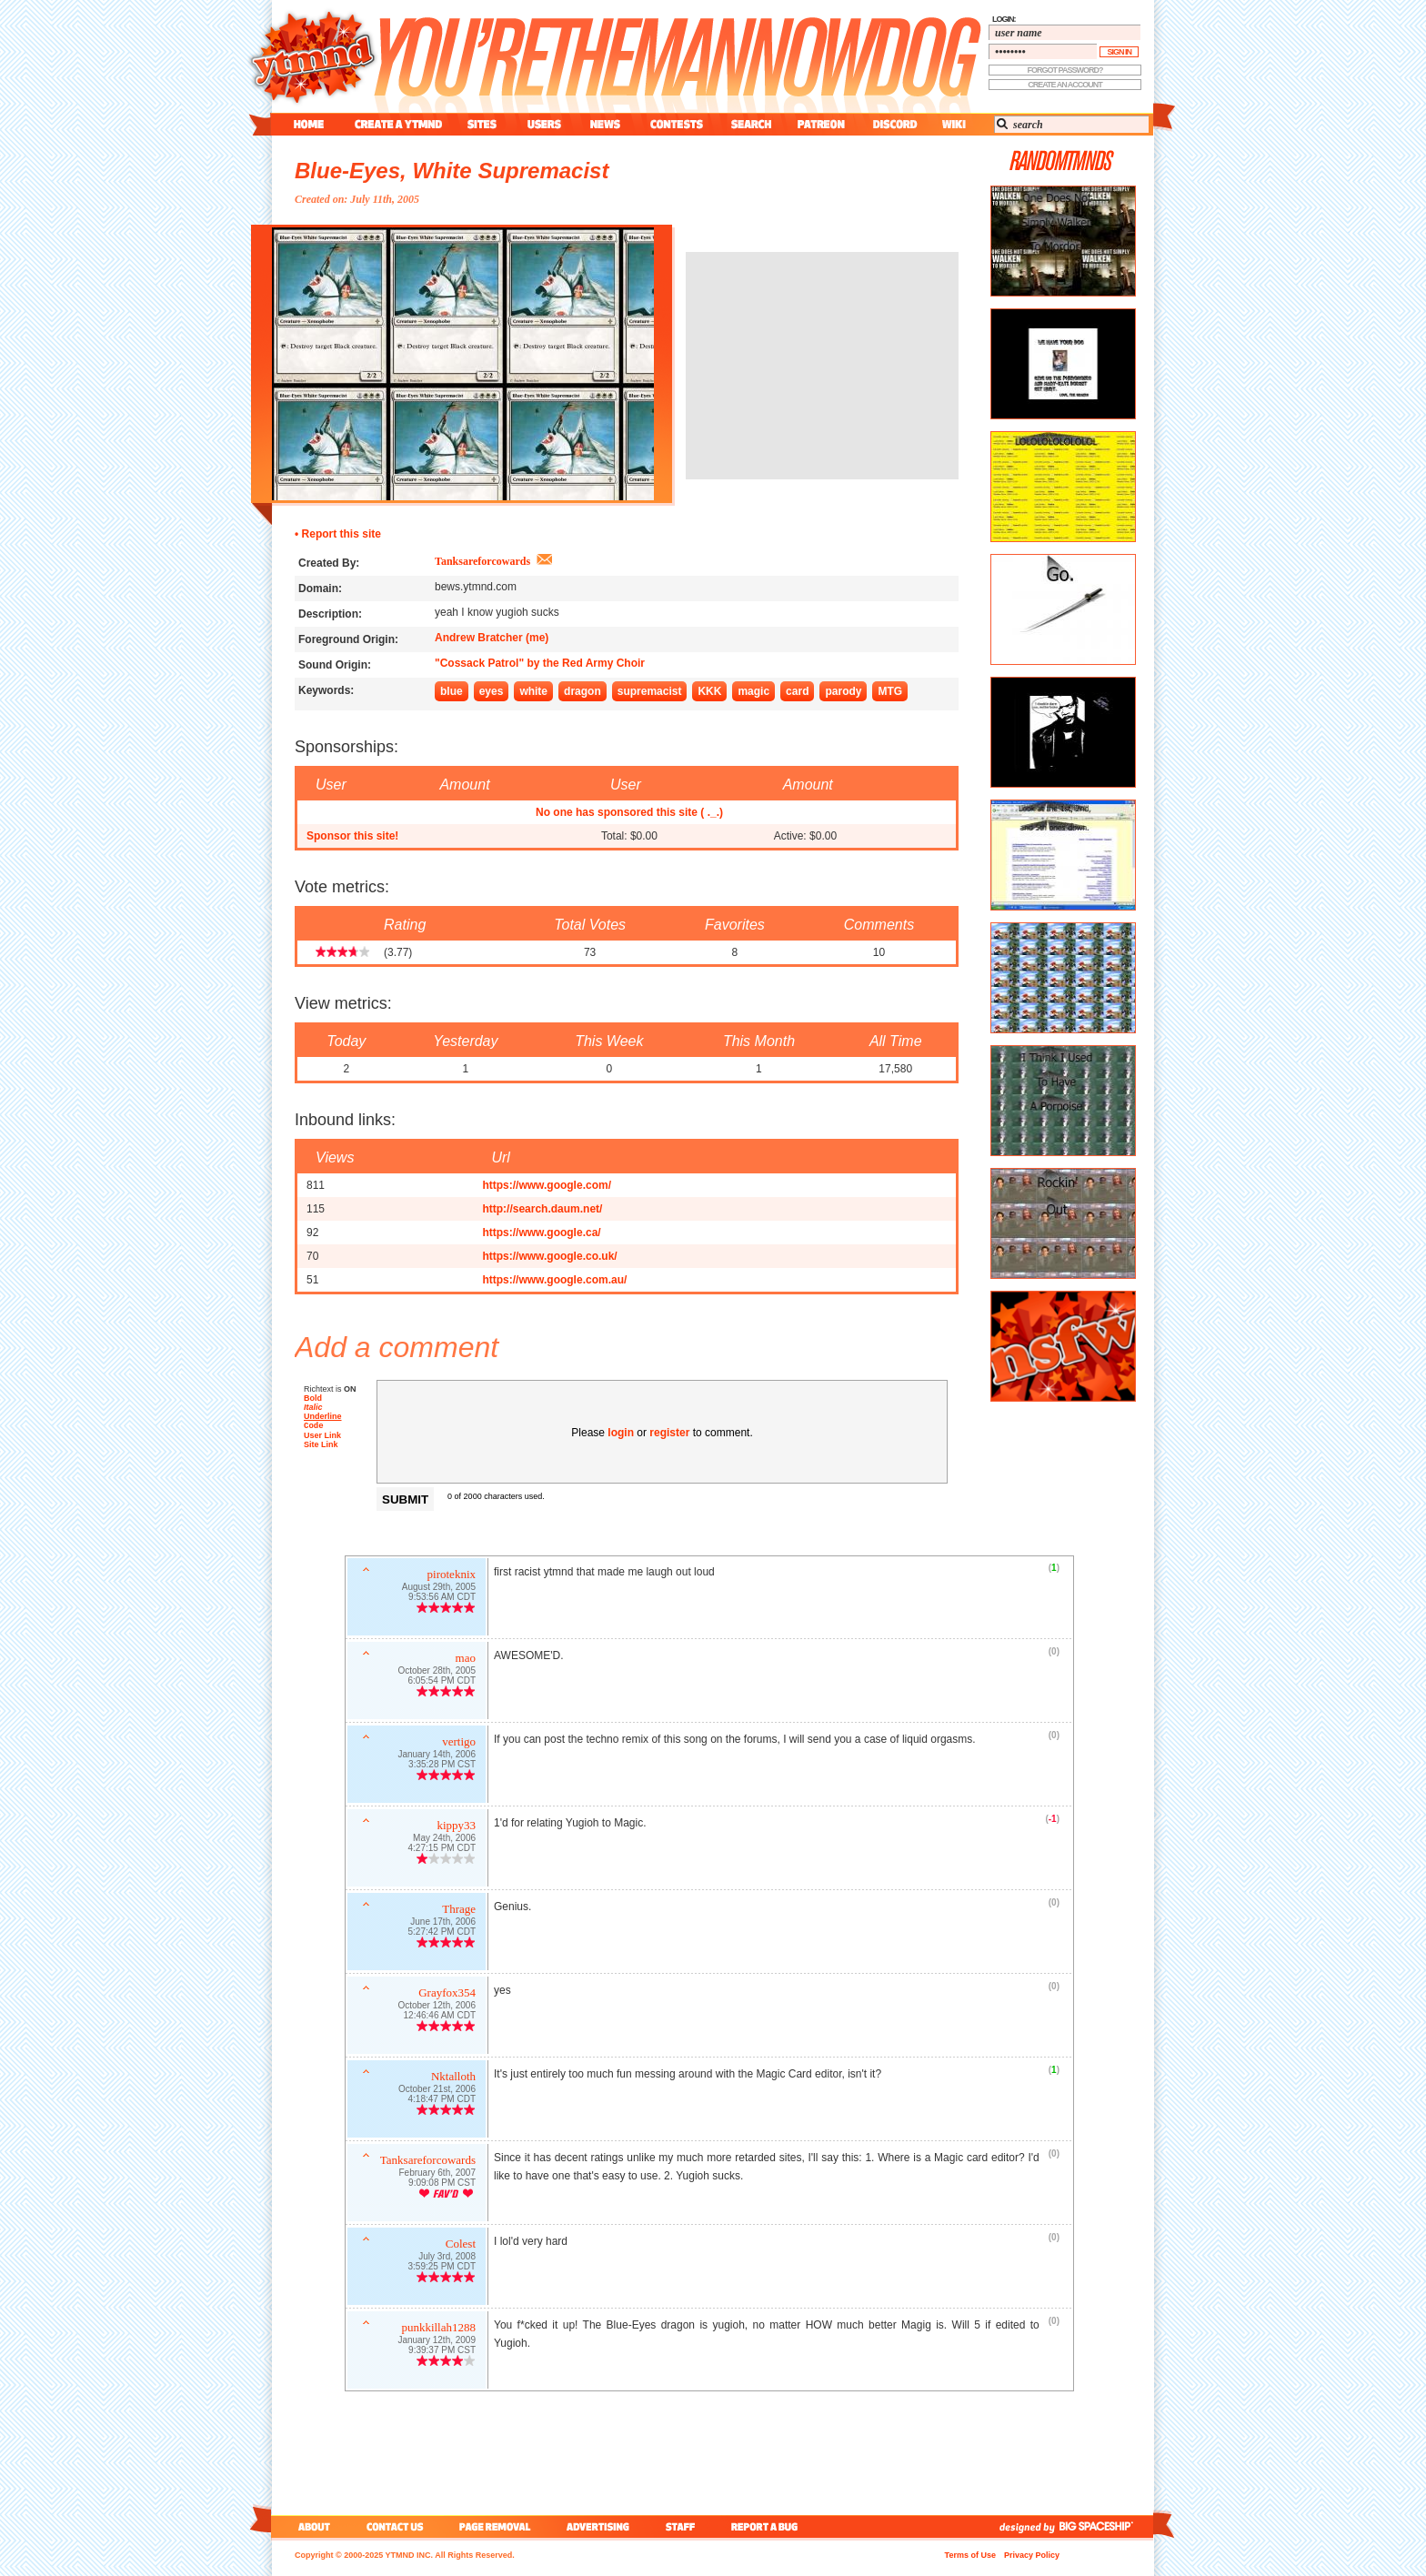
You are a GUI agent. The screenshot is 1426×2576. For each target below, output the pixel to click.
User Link (322, 1437)
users (544, 124)
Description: (330, 614)
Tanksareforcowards (482, 561)
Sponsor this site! (352, 836)
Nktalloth (453, 2078)
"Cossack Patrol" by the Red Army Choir (540, 663)
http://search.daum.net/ (542, 1208)
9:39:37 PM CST (442, 2352)
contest (676, 124)
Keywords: (326, 690)
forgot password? (1065, 70)
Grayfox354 (447, 1994)
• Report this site (338, 534)
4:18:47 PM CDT (442, 2101)
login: (1004, 19)
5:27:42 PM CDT (442, 1933)
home (308, 124)
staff (682, 2526)
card (797, 691)
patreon (821, 124)
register (669, 1432)
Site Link (321, 1446)
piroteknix (451, 1576)
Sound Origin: (334, 665)
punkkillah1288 (438, 2329)
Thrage (459, 1910)
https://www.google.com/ (546, 1185)
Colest (461, 2245)
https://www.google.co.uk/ (549, 1256)
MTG (890, 691)
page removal (494, 2526)
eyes (491, 691)
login (621, 1432)
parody (843, 691)
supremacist (650, 691)
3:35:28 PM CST (442, 1766)
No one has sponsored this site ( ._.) (629, 812)
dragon (582, 691)
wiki (953, 124)
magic (753, 691)
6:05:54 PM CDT (442, 1682)
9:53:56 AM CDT (442, 1599)
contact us (395, 2526)
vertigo (459, 1743)
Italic (313, 1407)
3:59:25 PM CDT (442, 2268)
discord (893, 124)
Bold (313, 1398)
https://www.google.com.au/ (554, 1279)
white (533, 691)
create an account (1065, 84)
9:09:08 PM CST (442, 2184)
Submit (405, 1499)
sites (481, 124)
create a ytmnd (398, 124)
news (605, 124)
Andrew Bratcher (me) (491, 637)
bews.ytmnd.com (476, 586)
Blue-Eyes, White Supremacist (451, 170)
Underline (323, 1416)
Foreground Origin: (348, 639)
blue (451, 691)
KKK (709, 691)
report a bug (768, 2526)
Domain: (320, 588)
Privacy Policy (1031, 2555)
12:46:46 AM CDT (440, 2017)
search (751, 124)
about (311, 2526)
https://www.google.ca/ (541, 1232)
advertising (598, 2526)
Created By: (328, 563)
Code (314, 1427)
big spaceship (1105, 2526)
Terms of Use (970, 2555)
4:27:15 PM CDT (442, 1850)
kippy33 (456, 1827)
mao (466, 1659)
